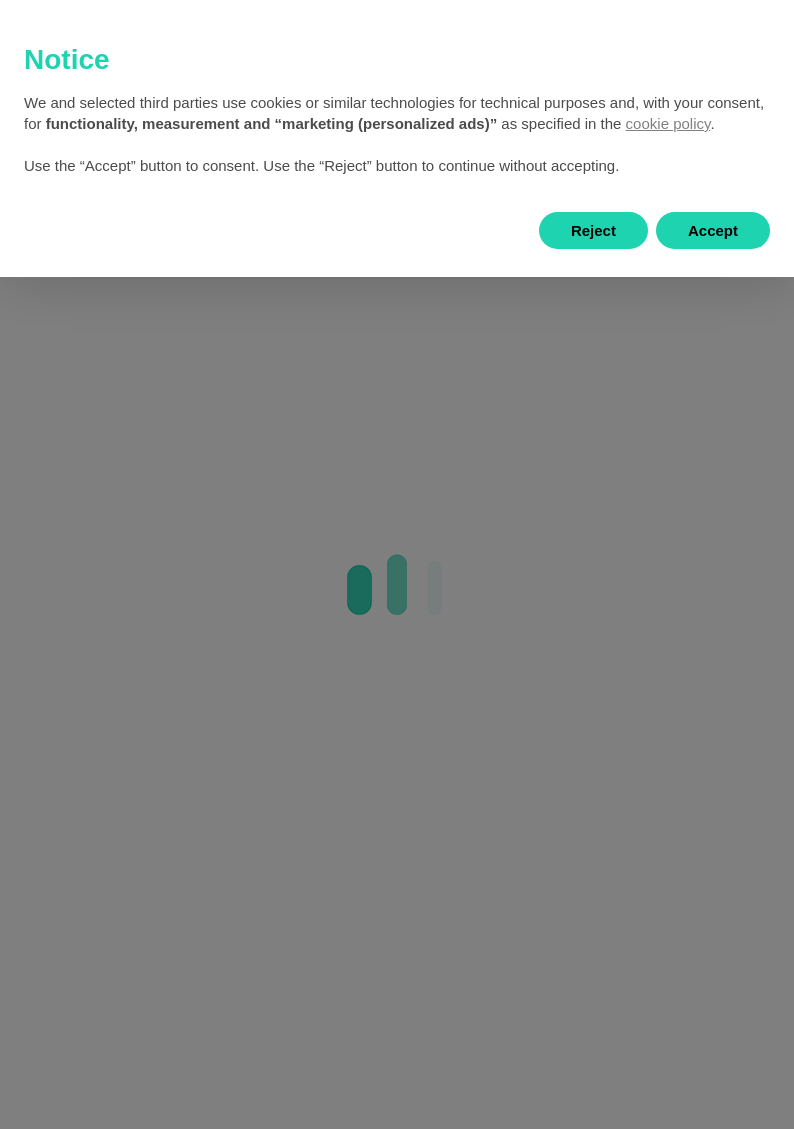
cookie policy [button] (668, 123)
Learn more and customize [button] (151, 230)
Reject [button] (593, 230)
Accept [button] (713, 230)
